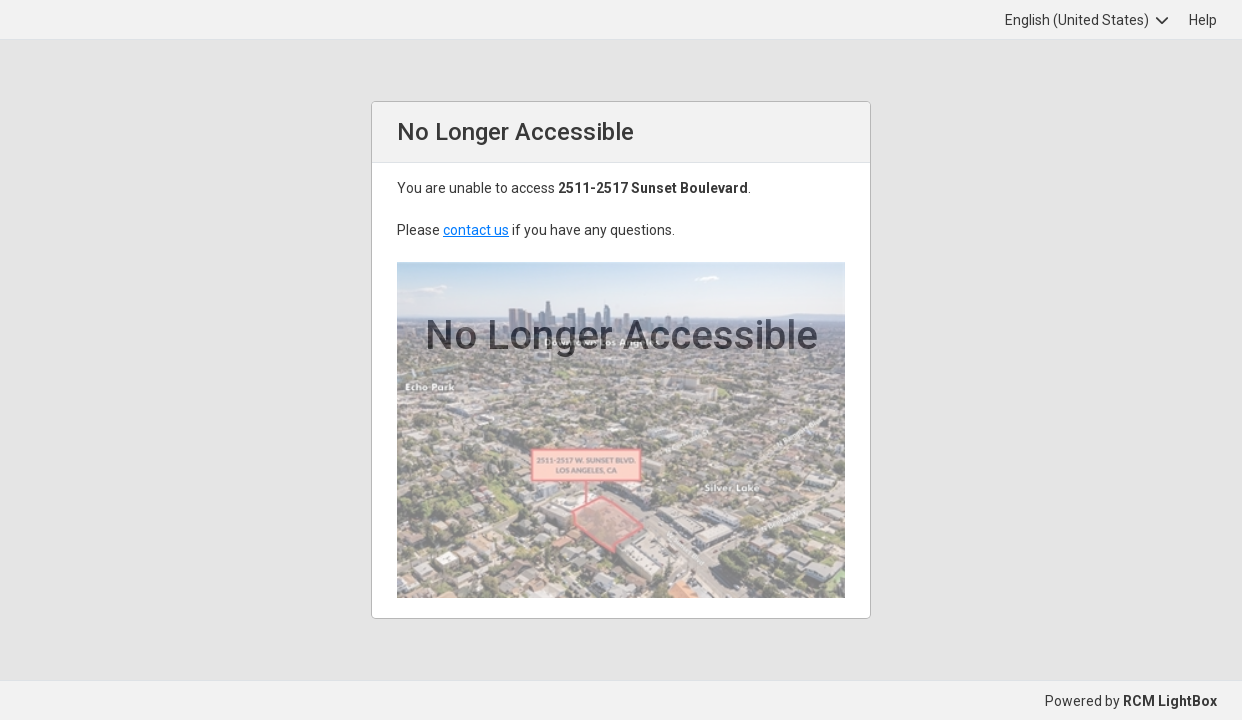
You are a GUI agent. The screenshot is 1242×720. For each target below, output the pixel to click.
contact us (476, 230)
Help (1203, 20)
